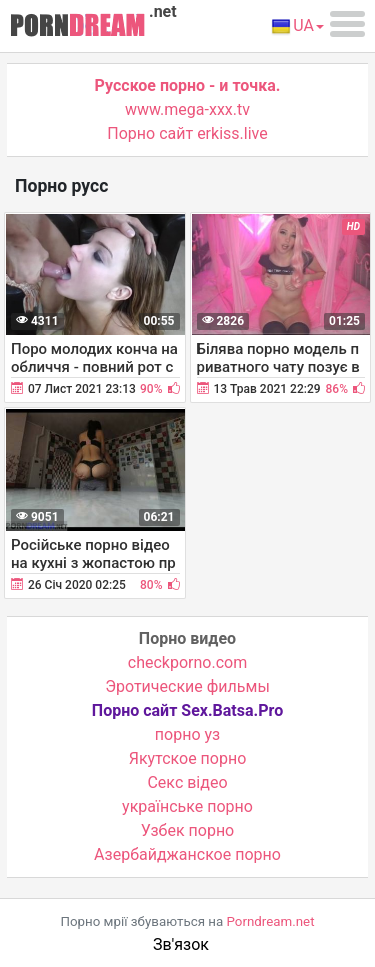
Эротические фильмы (187, 686)
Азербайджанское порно (187, 854)
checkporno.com (187, 662)
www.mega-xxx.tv (187, 109)
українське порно (187, 806)
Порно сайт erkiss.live (187, 133)
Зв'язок (181, 944)
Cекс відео (187, 782)
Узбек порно (188, 830)
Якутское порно (188, 758)
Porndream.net (271, 921)
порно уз (187, 734)
